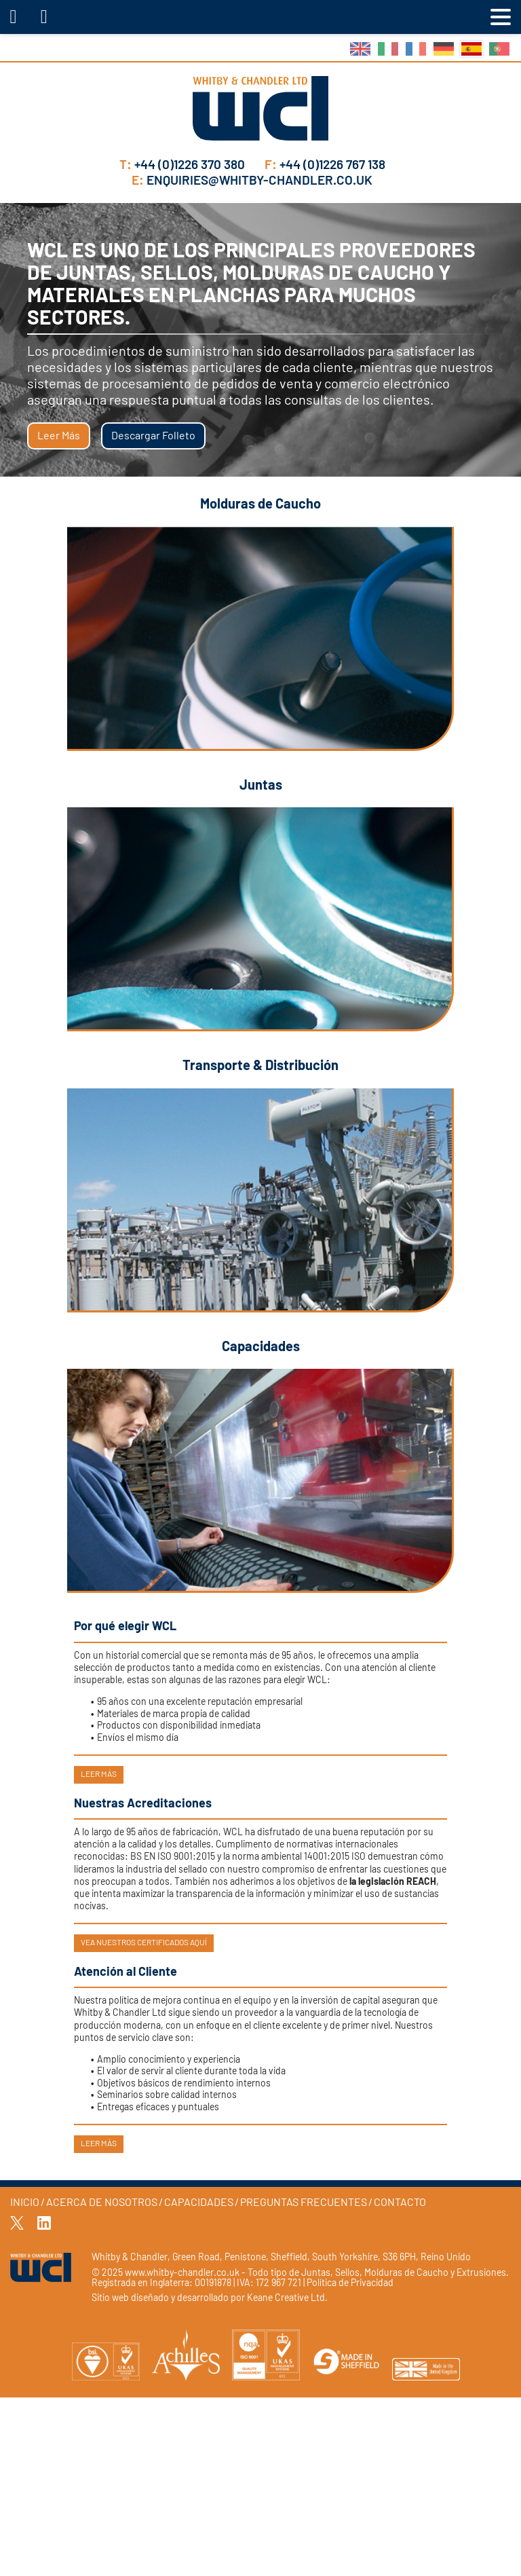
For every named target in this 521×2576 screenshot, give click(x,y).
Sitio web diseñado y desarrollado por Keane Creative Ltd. (210, 2298)
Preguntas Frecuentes (303, 2202)
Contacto (400, 2202)
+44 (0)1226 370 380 (183, 165)
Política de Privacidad (350, 2283)
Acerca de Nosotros (101, 2202)
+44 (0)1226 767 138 (325, 165)
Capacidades (198, 2202)
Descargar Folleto (153, 435)
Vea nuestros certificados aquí (144, 1942)
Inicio (24, 2202)
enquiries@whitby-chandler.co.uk (252, 180)
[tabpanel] (260, 340)
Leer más (58, 435)
